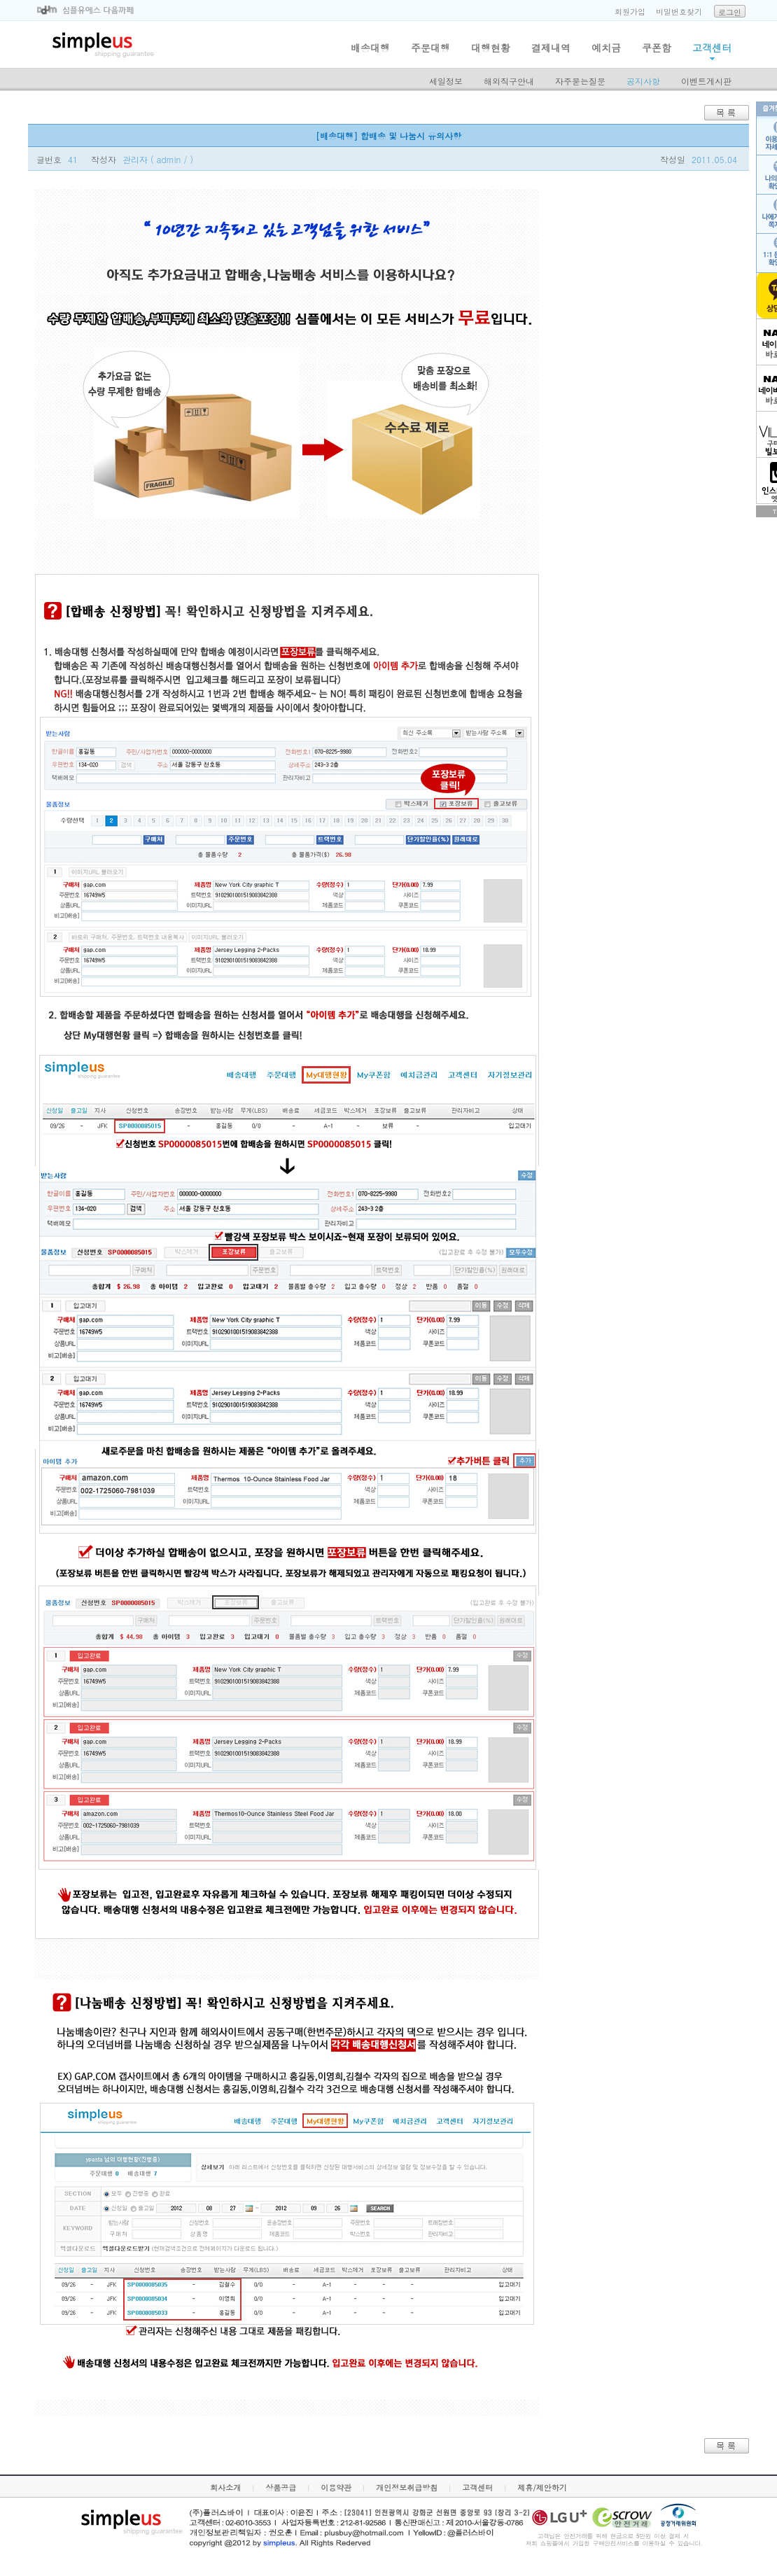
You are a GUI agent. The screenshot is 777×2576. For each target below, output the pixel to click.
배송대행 (370, 48)
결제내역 (550, 48)
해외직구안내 (509, 81)
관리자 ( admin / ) (157, 159)
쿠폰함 (656, 48)
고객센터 (712, 48)
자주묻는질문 (580, 81)
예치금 (606, 48)
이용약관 (336, 2487)
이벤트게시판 (706, 81)
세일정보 (446, 81)
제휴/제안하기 (542, 2487)
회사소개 (225, 2487)
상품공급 (280, 2487)
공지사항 (643, 81)
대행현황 (490, 48)
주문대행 (430, 48)
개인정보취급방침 (407, 2487)
